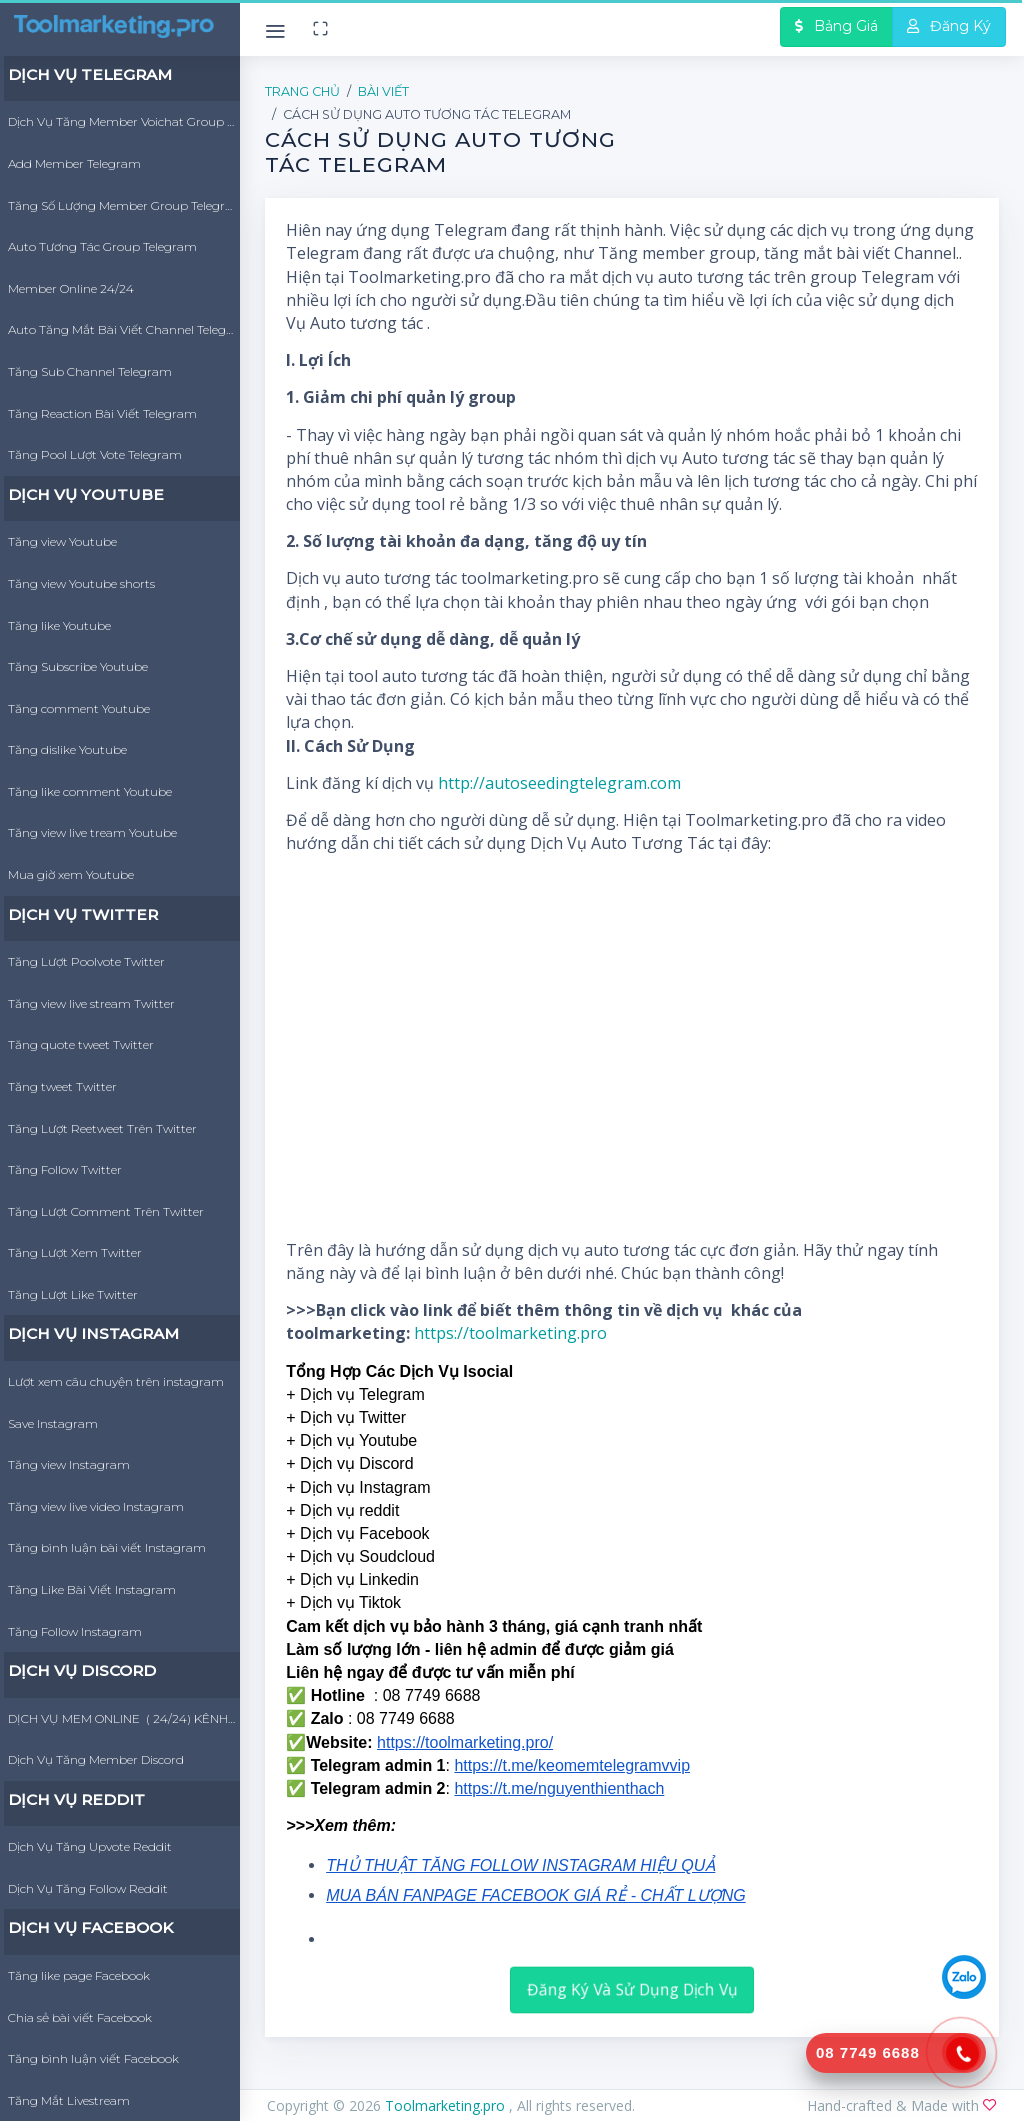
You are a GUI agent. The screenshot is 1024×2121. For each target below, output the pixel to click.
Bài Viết (383, 91)
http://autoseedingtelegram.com (559, 783)
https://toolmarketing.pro (510, 1333)
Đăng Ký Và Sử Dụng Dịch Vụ (632, 1989)
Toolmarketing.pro (447, 2105)
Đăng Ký (949, 26)
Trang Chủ (302, 91)
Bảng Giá (836, 26)
